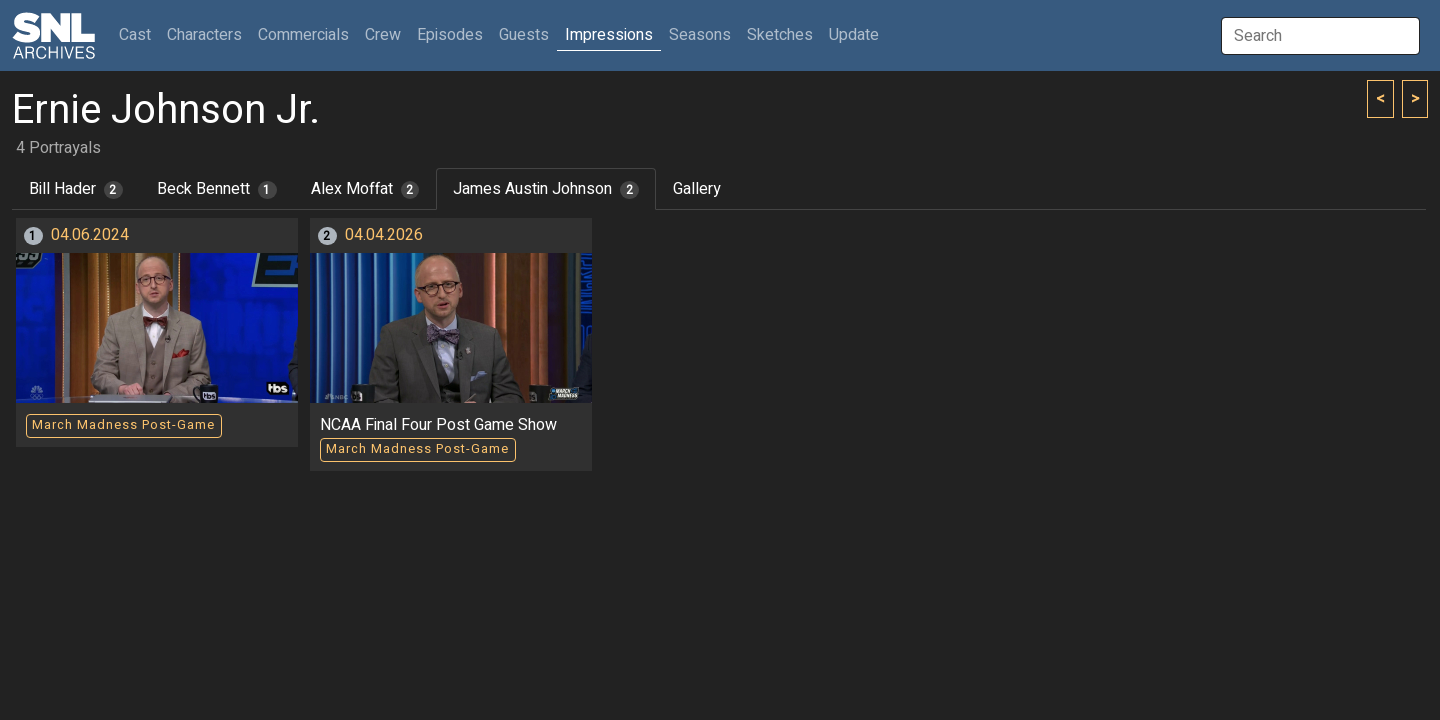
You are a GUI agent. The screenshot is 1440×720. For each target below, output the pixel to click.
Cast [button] (139, 34)
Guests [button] (524, 35)
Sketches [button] (780, 35)
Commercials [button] (303, 35)
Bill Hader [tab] (76, 189)
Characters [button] (204, 35)
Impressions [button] (609, 35)
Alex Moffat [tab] (365, 189)
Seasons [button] (700, 35)
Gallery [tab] (697, 189)
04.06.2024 (90, 235)
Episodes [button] (450, 35)
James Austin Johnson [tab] (546, 189)
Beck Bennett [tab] (217, 189)
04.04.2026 (384, 235)
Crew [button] (383, 35)
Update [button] (854, 35)
